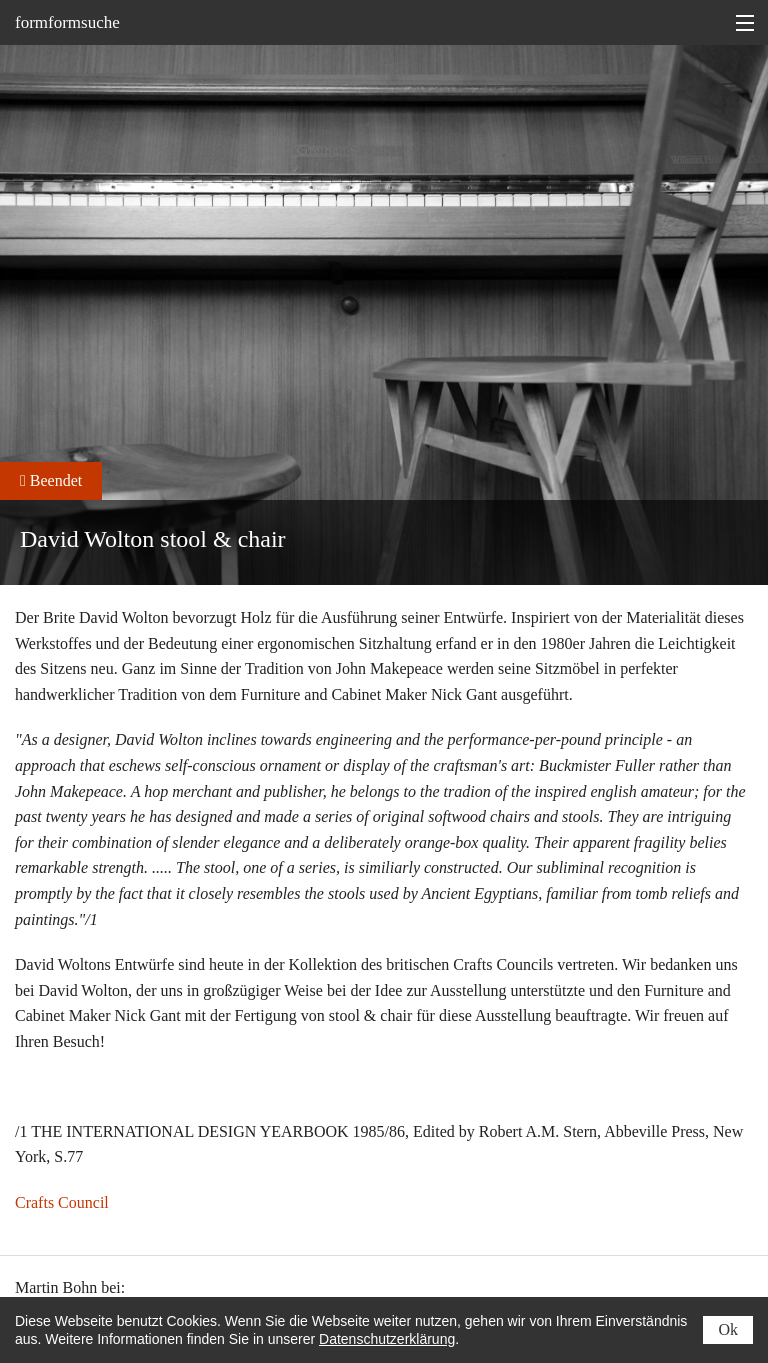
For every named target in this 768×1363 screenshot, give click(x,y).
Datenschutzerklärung (387, 1339)
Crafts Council (62, 1202)
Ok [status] (728, 1329)
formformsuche (67, 22)
